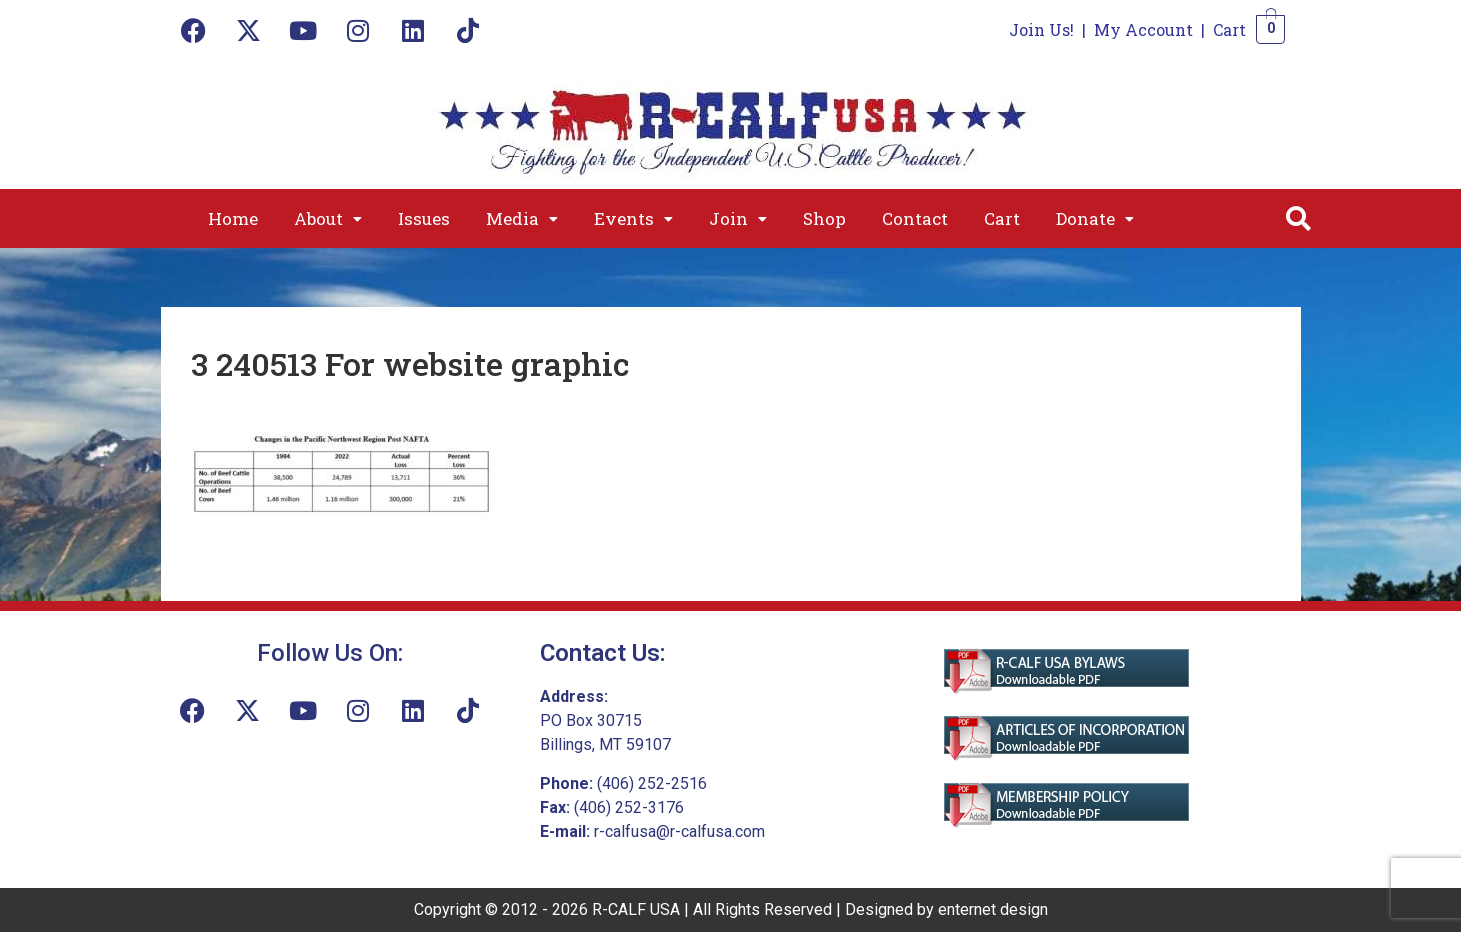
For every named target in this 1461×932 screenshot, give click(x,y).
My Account (1143, 29)
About (328, 218)
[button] (328, 218)
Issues (424, 218)
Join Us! (1041, 29)
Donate (1095, 218)
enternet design (993, 909)
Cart (1229, 29)
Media (522, 218)
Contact (915, 218)
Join (738, 218)
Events (633, 218)
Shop (824, 218)
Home (233, 218)
